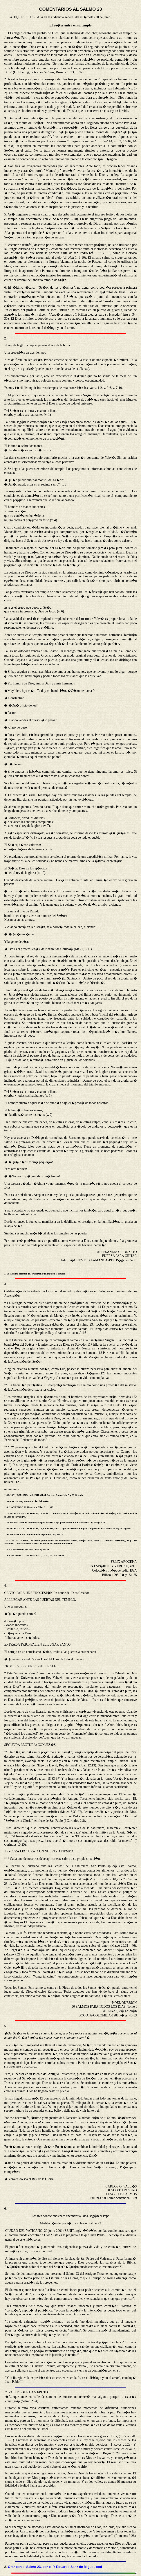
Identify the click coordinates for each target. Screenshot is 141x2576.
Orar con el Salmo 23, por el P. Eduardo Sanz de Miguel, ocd (55, 2567)
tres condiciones (48, 2216)
